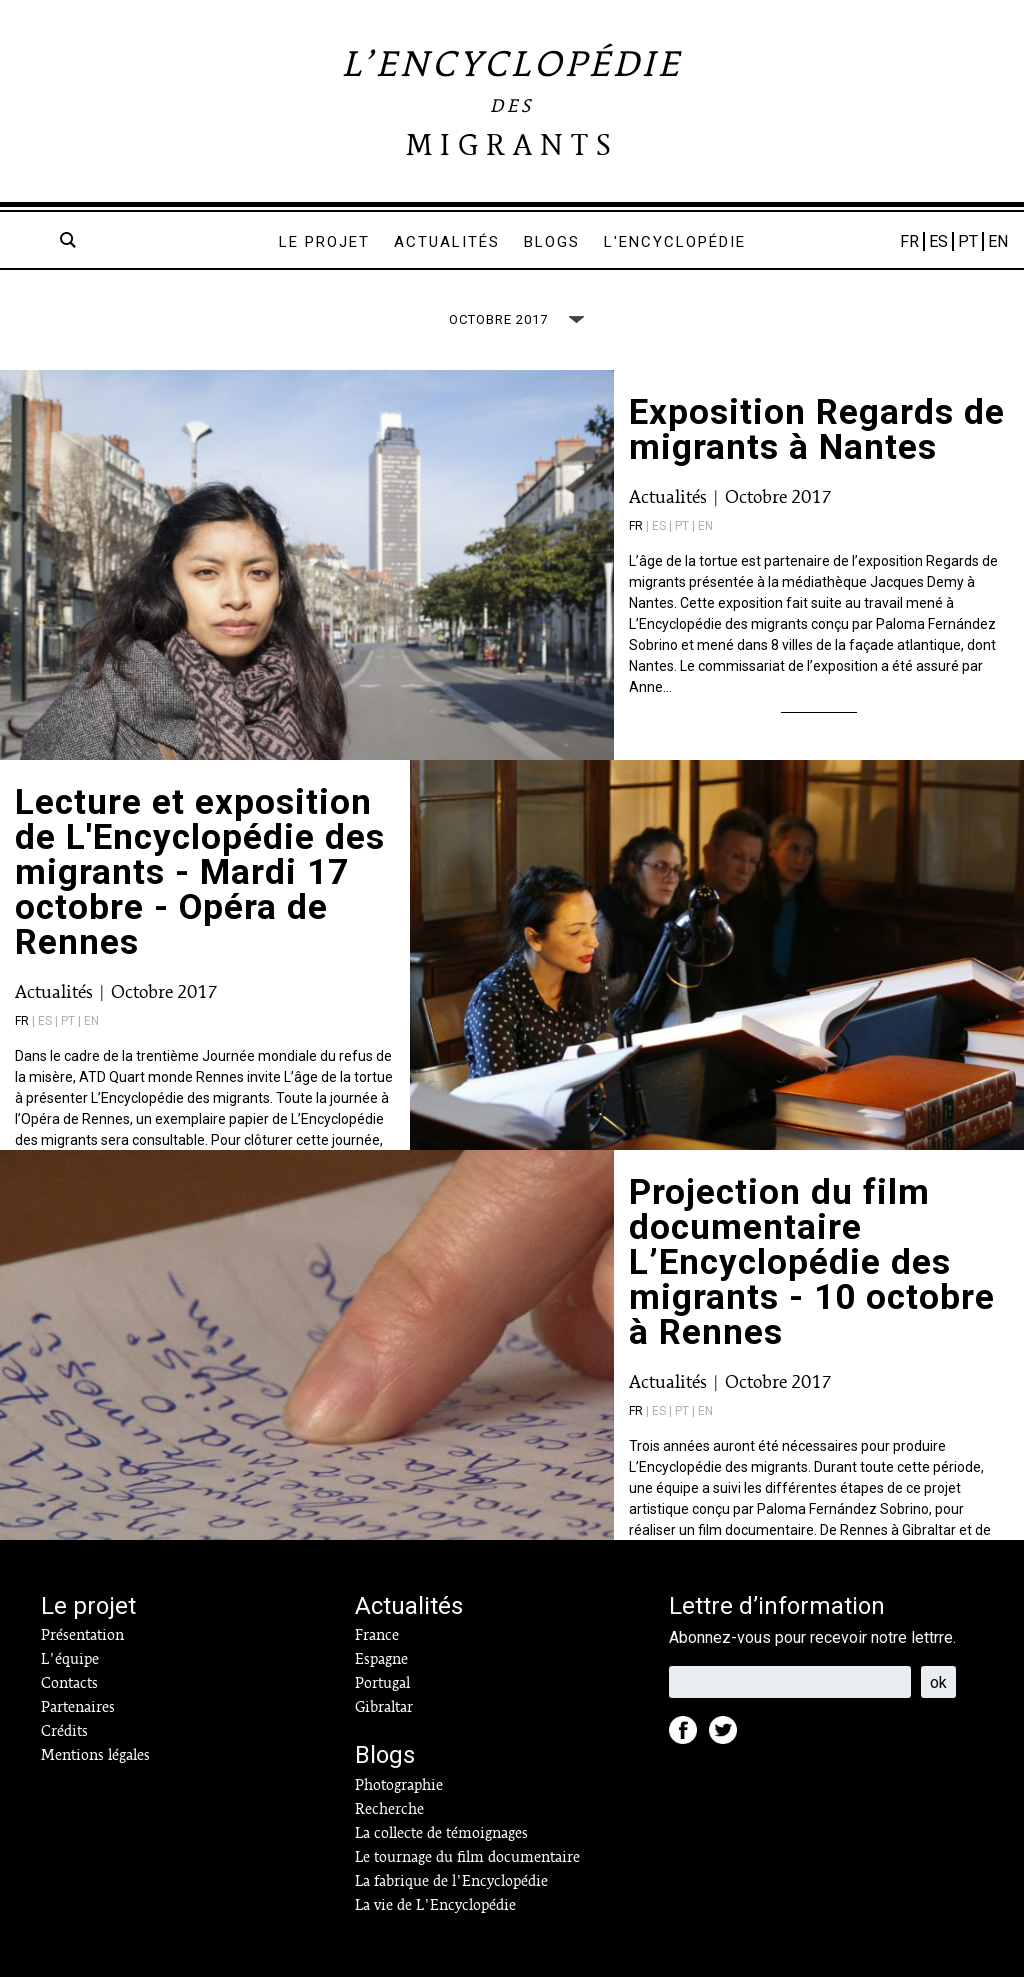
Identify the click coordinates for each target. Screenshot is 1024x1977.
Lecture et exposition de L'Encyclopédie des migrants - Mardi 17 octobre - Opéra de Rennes (200, 872)
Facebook (689, 1736)
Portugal (382, 1683)
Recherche (389, 1809)
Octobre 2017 (778, 496)
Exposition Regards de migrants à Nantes (817, 430)
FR (909, 241)
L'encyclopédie (675, 242)
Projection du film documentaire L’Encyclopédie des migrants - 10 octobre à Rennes (812, 1262)
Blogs (552, 242)
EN (998, 241)
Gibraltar (384, 1707)
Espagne (381, 1659)
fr (636, 526)
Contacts (69, 1683)
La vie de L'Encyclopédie (435, 1905)
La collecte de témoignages (441, 1833)
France (377, 1635)
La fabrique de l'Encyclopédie (451, 1881)
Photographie (399, 1785)
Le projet (324, 242)
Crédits (64, 1731)
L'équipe (70, 1659)
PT (968, 241)
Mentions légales (95, 1755)
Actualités (447, 242)
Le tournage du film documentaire (467, 1857)
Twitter (729, 1736)
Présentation (82, 1635)
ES (938, 241)
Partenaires (78, 1707)
